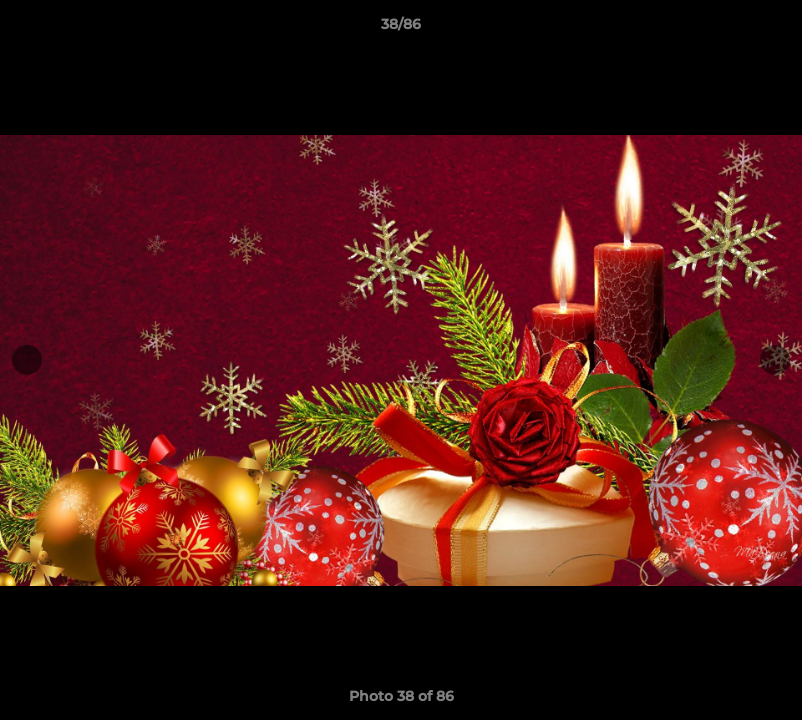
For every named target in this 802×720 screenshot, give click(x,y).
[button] (766, 29)
